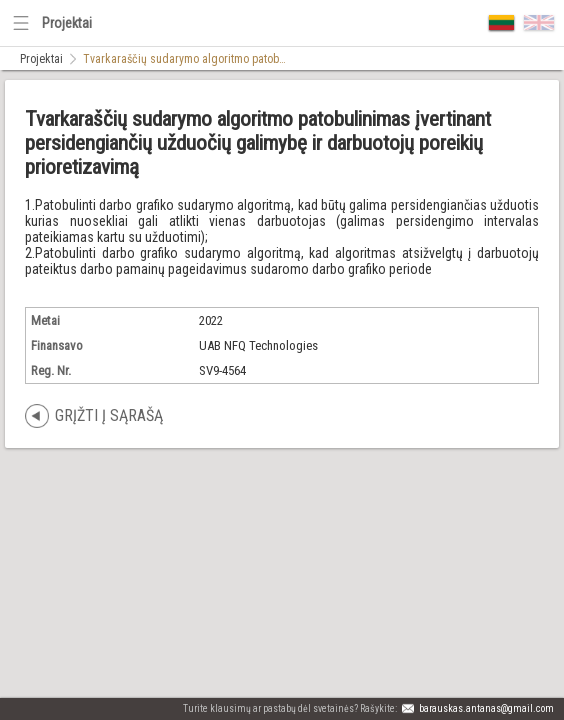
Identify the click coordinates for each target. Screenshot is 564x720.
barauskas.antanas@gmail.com (486, 708)
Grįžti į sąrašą (109, 415)
